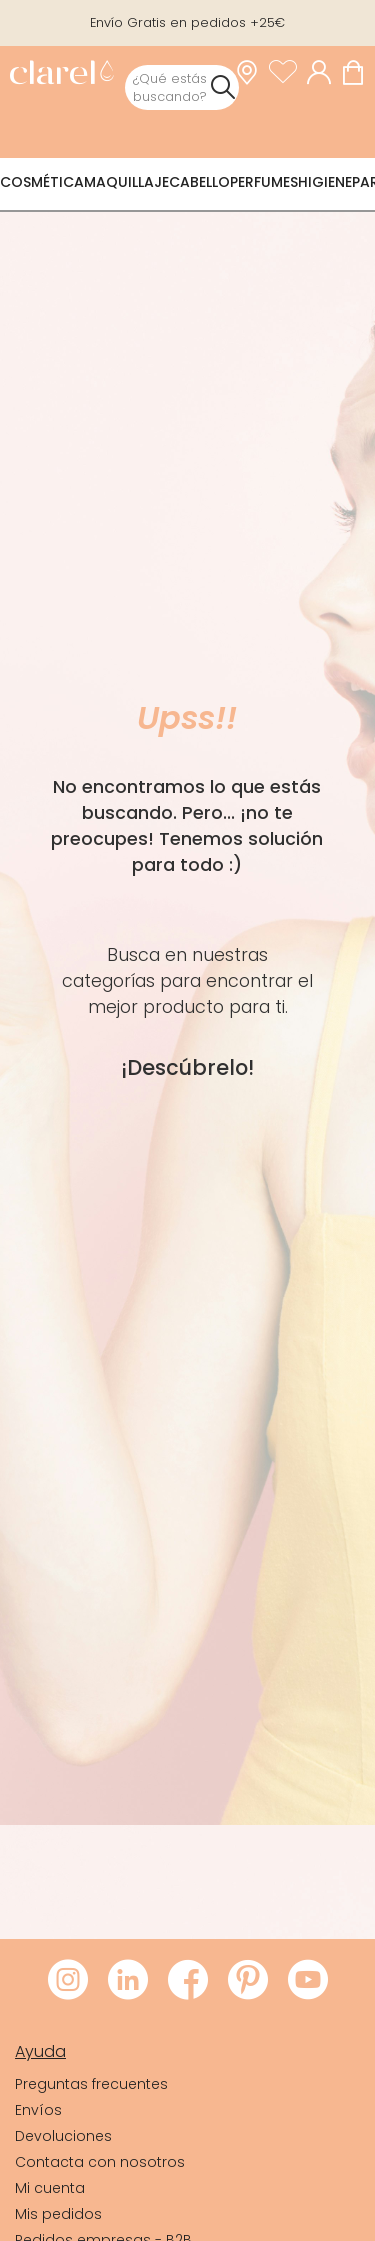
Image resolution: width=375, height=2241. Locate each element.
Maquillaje (126, 182)
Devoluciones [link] (63, 2136)
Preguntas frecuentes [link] (91, 2084)
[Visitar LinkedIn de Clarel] (128, 1981)
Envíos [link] (38, 2110)
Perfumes (264, 182)
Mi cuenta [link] (50, 2188)
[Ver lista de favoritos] (288, 72)
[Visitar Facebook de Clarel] (188, 1981)
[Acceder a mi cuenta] (324, 72)
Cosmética (42, 182)
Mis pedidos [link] (58, 2214)
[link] (61, 74)
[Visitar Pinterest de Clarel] (248, 1981)
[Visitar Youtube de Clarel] (308, 1981)
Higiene (325, 182)
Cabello (199, 182)
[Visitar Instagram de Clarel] (68, 1981)
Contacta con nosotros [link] (100, 2162)
